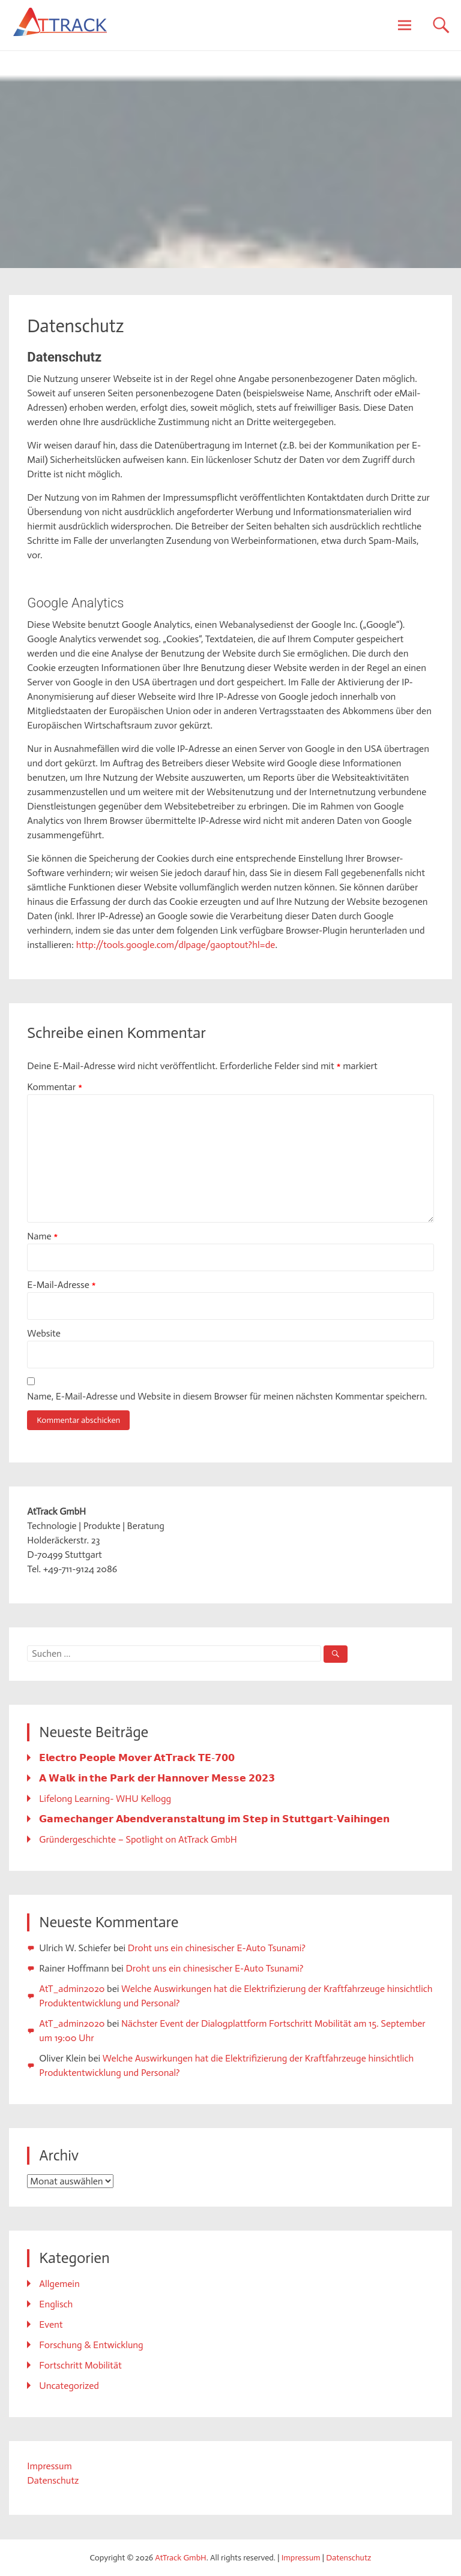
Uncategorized (69, 2385)
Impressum (49, 2466)
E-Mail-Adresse (61, 1284)
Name (42, 1236)
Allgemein (59, 2283)
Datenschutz (53, 2480)
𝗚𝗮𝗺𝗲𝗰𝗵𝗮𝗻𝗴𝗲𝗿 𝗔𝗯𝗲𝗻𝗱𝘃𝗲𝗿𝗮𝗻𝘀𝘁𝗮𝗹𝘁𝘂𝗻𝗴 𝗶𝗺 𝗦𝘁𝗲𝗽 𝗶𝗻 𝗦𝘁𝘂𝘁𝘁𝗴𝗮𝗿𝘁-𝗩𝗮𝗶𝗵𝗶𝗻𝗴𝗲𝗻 (214, 1819)
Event (50, 2324)
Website (44, 1333)
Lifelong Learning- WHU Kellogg (105, 1798)
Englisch (56, 2304)
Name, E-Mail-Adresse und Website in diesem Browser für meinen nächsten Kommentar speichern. (227, 1396)
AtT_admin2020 (71, 1988)
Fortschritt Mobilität (80, 2365)
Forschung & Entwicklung (91, 2345)
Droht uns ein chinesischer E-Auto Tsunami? (217, 1948)
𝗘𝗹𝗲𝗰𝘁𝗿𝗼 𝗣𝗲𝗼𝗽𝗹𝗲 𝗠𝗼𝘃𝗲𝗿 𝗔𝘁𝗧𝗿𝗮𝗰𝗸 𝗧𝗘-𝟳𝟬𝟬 (137, 1758)
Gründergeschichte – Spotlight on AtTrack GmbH (138, 1839)
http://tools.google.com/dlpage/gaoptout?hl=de (176, 944)
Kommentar (54, 1087)
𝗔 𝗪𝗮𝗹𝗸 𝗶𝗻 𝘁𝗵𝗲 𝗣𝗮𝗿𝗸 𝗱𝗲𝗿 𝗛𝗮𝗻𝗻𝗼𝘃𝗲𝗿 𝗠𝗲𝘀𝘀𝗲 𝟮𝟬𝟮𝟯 (156, 1778)
